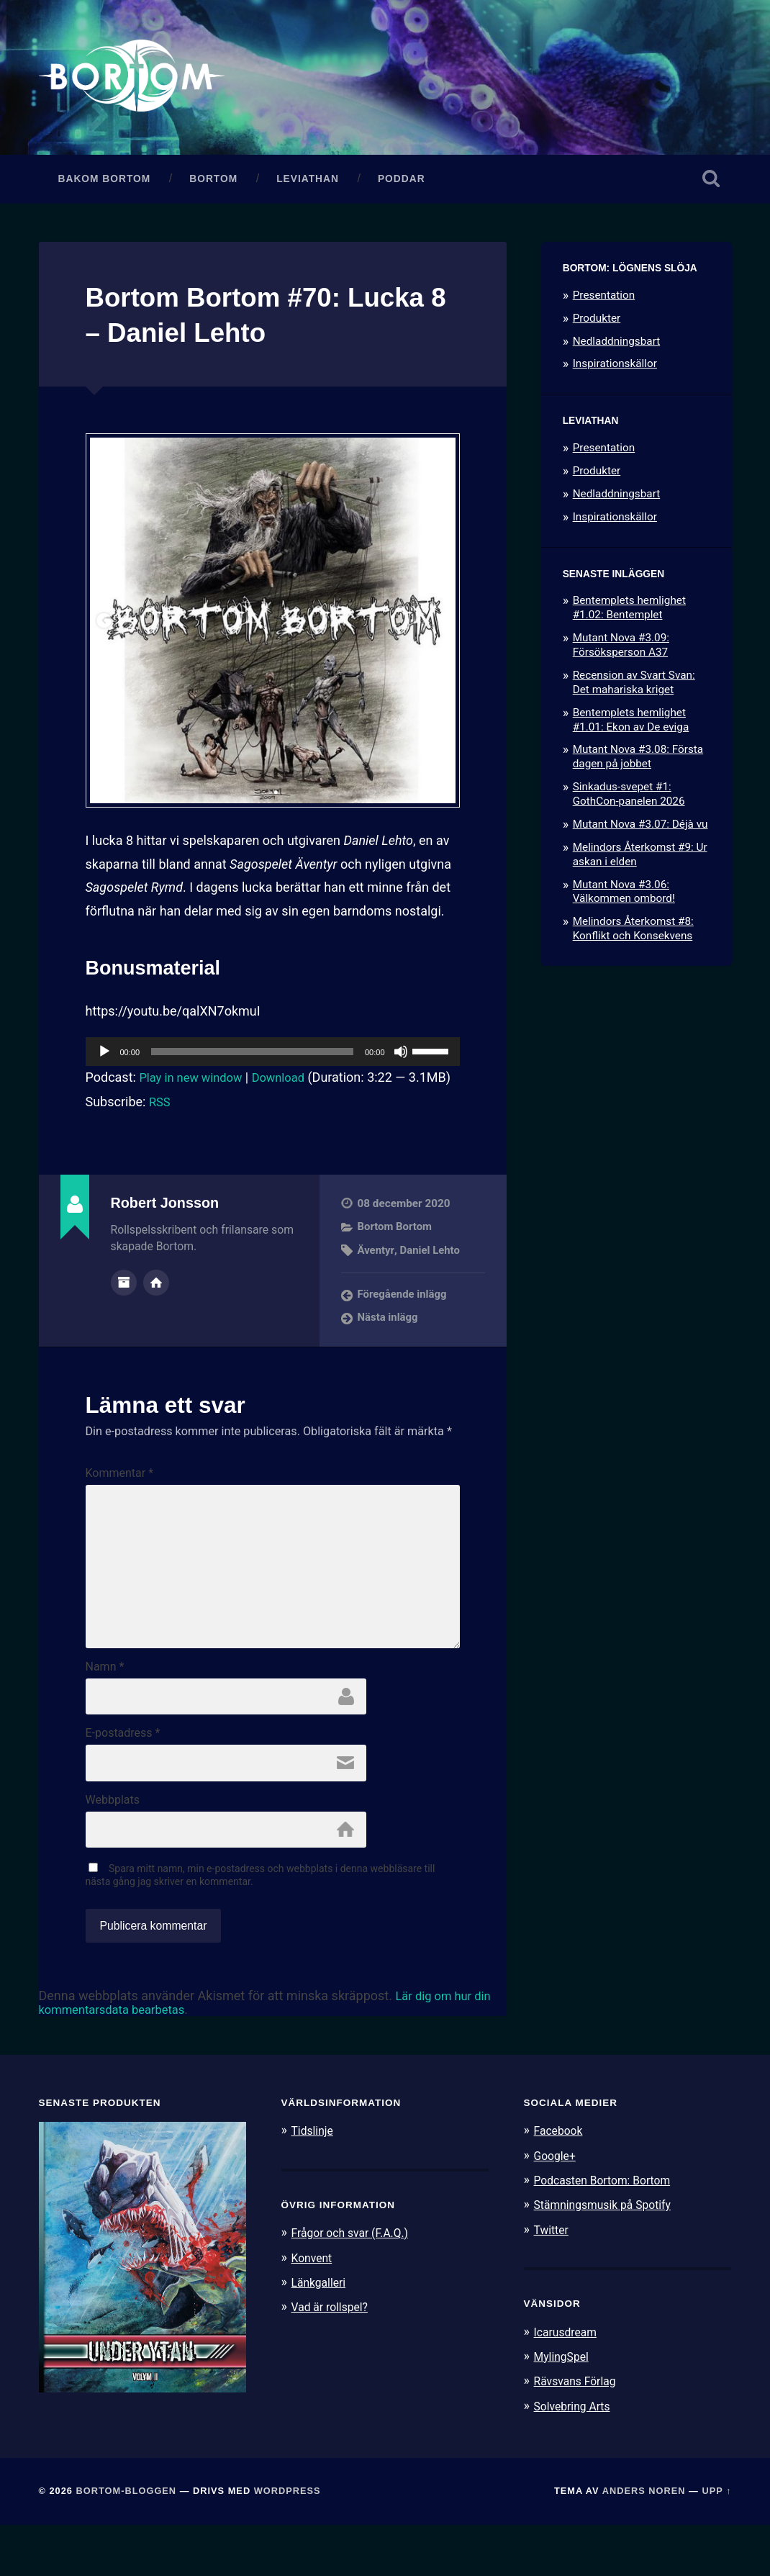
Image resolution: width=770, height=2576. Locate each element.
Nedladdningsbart (617, 347)
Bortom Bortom (396, 1256)
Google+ (557, 2207)
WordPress (287, 2542)
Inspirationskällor (615, 370)
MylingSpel (564, 2408)
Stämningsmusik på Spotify (609, 2257)
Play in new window (195, 1084)
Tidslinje (314, 2183)
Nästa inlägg (389, 1347)
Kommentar (120, 1503)
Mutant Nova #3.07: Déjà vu (640, 830)
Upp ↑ (716, 2542)
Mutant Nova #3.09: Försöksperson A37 (621, 652)
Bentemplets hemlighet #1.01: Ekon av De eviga (631, 726)
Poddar (401, 185)
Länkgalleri (321, 2334)
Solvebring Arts (575, 2457)
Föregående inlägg (403, 1324)
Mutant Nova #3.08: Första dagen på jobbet (638, 763)
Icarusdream (568, 2384)
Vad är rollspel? (333, 2359)
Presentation (604, 301)
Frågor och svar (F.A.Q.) (355, 2285)
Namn (105, 1713)
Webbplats (113, 1850)
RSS (160, 1131)
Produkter (597, 324)
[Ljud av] (401, 1059)
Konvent (313, 2309)
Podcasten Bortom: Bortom (608, 2232)
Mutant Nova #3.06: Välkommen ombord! (624, 898)
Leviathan (307, 185)
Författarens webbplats (156, 1311)
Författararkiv (124, 1311)
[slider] (252, 1058)
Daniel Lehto (431, 1279)
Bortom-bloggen (126, 2542)
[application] (273, 1058)
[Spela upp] (104, 1059)
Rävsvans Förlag (579, 2433)
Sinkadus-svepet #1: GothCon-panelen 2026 (629, 801)
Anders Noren (644, 2542)
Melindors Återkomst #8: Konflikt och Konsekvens (633, 935)
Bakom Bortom (104, 185)
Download (290, 1084)
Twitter (553, 2281)
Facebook (560, 2183)
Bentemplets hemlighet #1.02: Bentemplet (629, 614)
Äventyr (376, 1279)
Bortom (213, 185)
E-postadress (123, 1782)
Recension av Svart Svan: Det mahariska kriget (634, 688)
